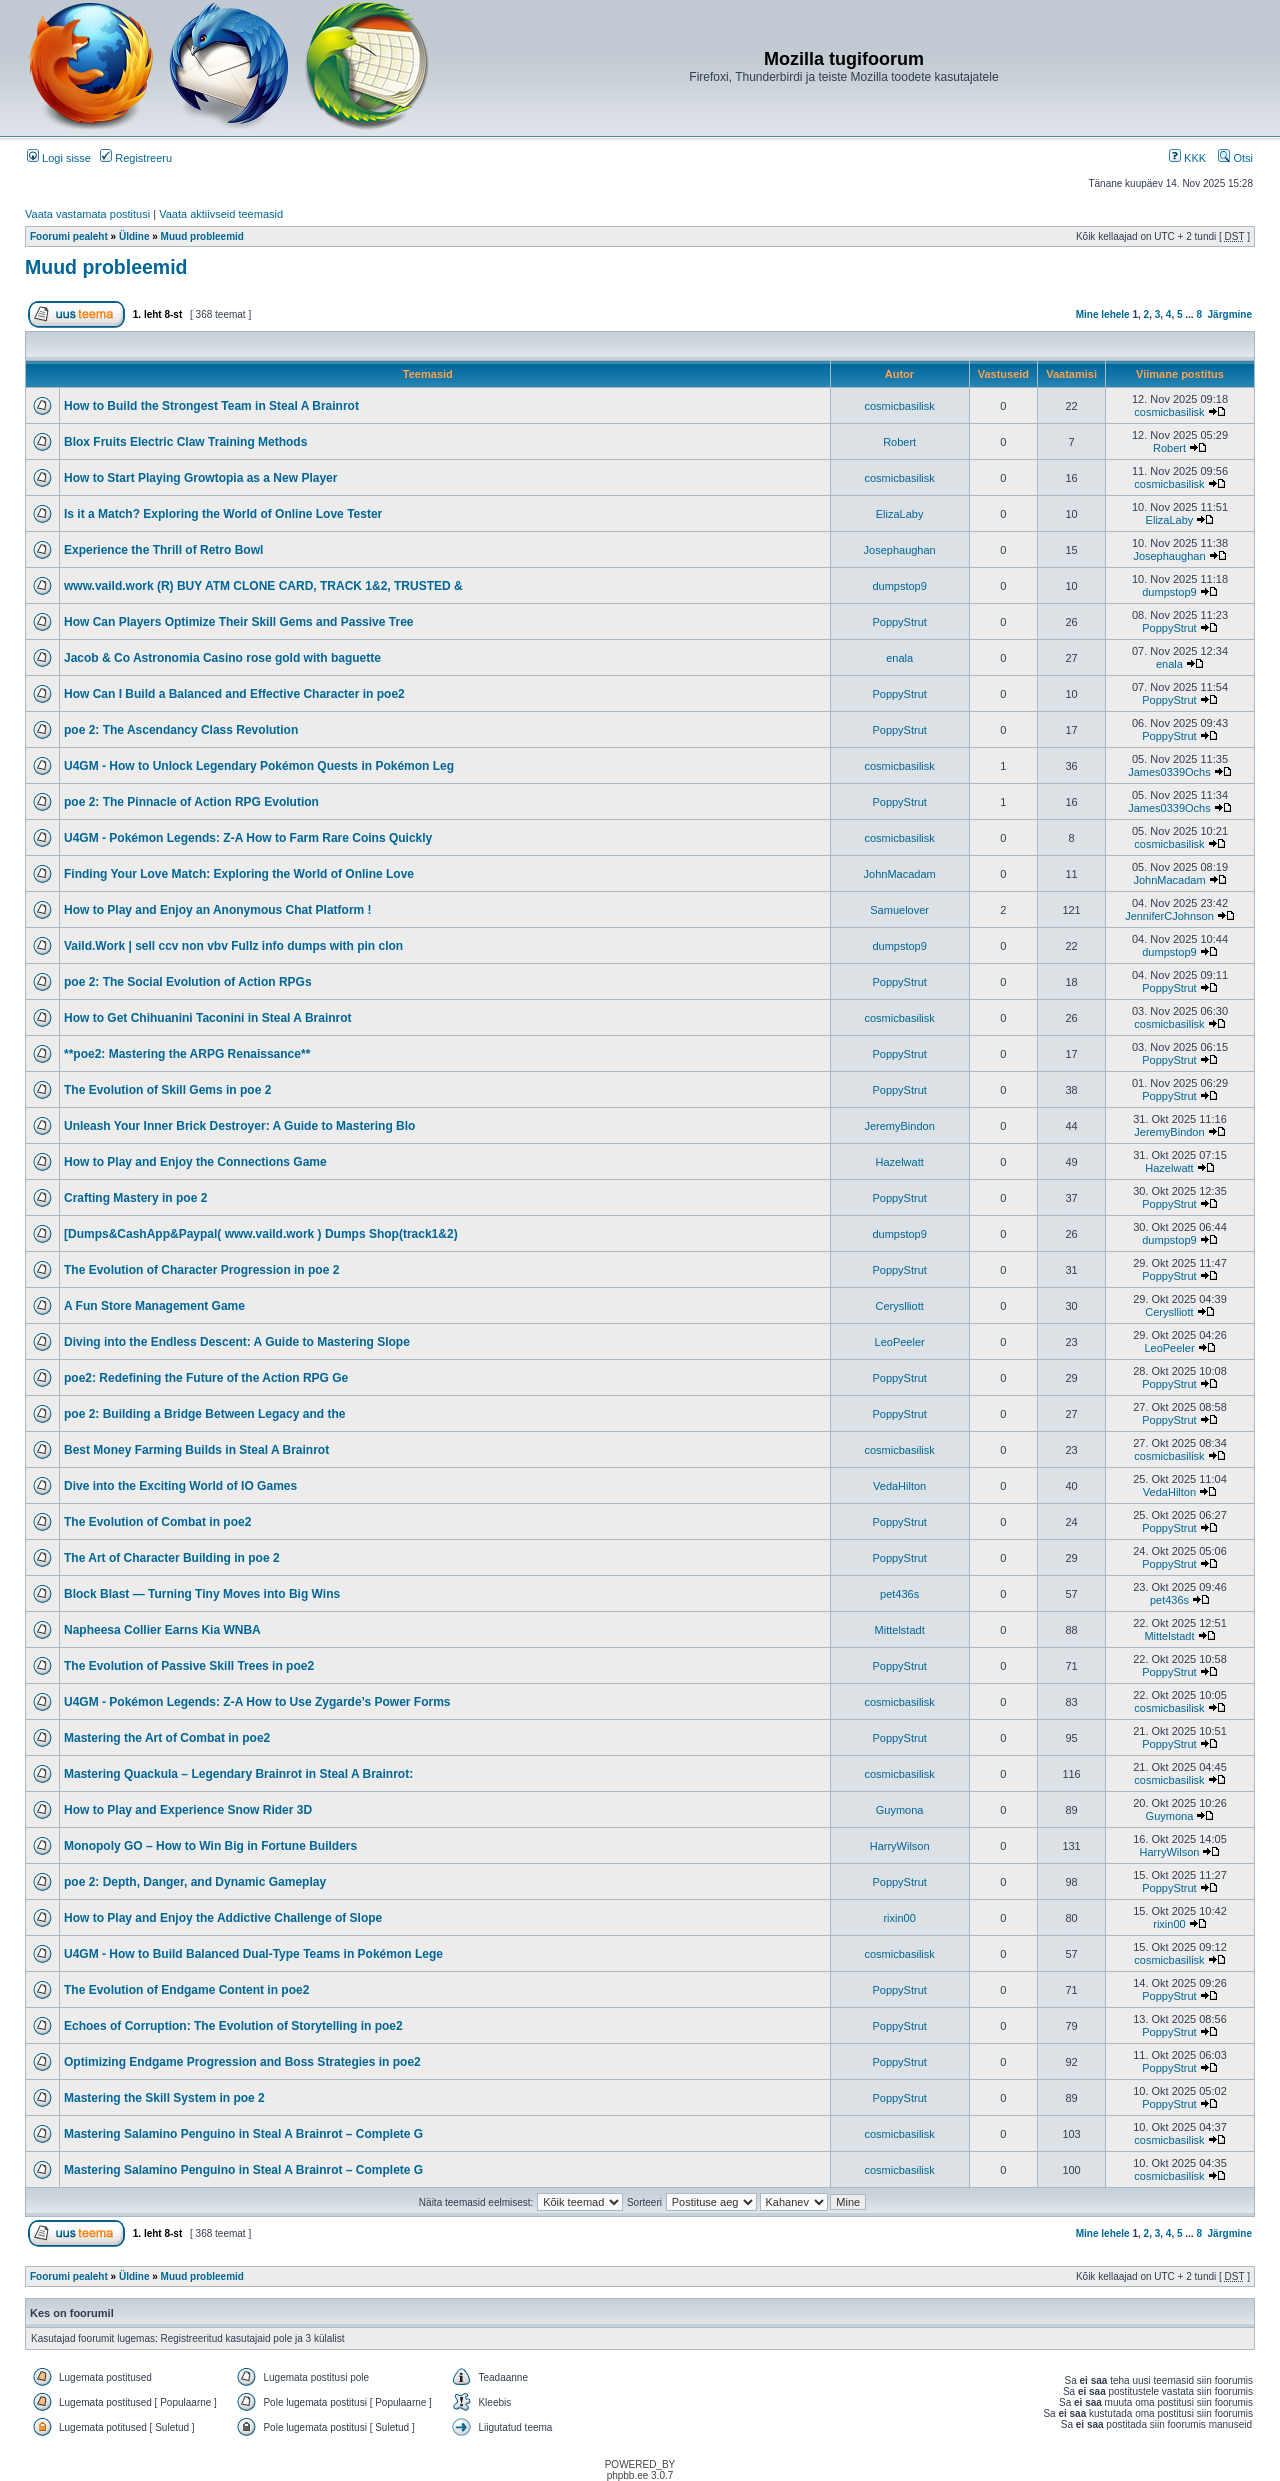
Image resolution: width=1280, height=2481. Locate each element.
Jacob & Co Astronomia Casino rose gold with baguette (222, 658)
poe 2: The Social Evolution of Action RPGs (188, 982)
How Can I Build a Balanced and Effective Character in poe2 (234, 694)
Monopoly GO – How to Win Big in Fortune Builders (210, 1846)
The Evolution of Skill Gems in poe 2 (167, 1090)
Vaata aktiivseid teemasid (221, 214)
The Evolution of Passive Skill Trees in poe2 (189, 1666)
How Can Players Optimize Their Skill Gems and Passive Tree (238, 622)
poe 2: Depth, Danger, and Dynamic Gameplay (195, 1882)
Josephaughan (900, 550)
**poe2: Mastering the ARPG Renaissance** (187, 1054)
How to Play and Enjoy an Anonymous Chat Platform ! (218, 910)
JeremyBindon (899, 1126)
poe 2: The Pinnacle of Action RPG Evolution (191, 802)
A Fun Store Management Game (154, 1306)
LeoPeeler (900, 1342)
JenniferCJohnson (1169, 916)
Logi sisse (59, 158)
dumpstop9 (899, 586)
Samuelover (899, 910)
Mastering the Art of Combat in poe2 (167, 1738)
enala (899, 658)
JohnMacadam (900, 874)
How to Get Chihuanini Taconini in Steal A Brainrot (208, 1018)
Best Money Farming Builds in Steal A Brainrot (196, 1450)
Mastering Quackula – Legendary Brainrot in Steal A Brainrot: (238, 1774)
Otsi (1235, 158)
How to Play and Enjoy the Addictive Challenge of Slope (223, 1918)
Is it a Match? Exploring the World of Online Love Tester (223, 514)
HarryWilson (900, 1846)
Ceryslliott (899, 1306)
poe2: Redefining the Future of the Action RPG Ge (206, 1378)
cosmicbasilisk (899, 406)
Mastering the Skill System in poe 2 (164, 2098)
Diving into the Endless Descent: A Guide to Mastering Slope (237, 1342)
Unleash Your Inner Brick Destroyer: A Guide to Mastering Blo (239, 1126)
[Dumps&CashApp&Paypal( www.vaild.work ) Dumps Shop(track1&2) (261, 1234)
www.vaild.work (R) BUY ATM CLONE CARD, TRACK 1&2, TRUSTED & (263, 586)
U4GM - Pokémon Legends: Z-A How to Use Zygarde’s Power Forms (257, 1702)
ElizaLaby (900, 514)
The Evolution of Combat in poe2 (157, 1522)
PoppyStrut (899, 622)
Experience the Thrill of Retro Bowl (163, 550)
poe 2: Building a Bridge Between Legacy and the (204, 1414)
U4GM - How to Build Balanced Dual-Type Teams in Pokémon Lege (253, 1954)
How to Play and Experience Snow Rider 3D (188, 1810)
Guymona (900, 1810)
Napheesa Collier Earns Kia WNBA (162, 1630)
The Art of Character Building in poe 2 (172, 1558)
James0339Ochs (1169, 772)
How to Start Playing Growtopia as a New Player (200, 478)
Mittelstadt (900, 1630)
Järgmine (1230, 314)
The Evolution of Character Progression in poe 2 (201, 1270)
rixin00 (899, 1918)
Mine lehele (1103, 314)
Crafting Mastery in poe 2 (135, 1198)
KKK (1187, 158)
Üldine (134, 236)
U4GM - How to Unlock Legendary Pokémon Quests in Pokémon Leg (259, 766)
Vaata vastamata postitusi (87, 214)
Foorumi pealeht (69, 236)
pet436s (899, 1594)
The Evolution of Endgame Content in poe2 (186, 1990)
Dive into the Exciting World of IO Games (180, 1486)
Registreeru (136, 158)
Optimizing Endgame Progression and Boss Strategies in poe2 (242, 2062)
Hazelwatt (899, 1162)
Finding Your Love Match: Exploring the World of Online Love (239, 874)
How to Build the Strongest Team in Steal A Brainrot (211, 406)
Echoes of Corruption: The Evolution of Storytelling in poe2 (233, 2026)
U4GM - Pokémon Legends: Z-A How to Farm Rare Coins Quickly (248, 838)
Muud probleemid (202, 236)
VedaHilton (899, 1486)
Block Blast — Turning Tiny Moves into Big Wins (202, 1594)
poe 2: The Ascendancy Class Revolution (181, 730)
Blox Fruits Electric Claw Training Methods (185, 442)
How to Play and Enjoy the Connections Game (195, 1162)
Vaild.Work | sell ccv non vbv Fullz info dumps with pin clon (233, 946)
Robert (899, 442)
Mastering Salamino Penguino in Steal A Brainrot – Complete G (243, 2134)
